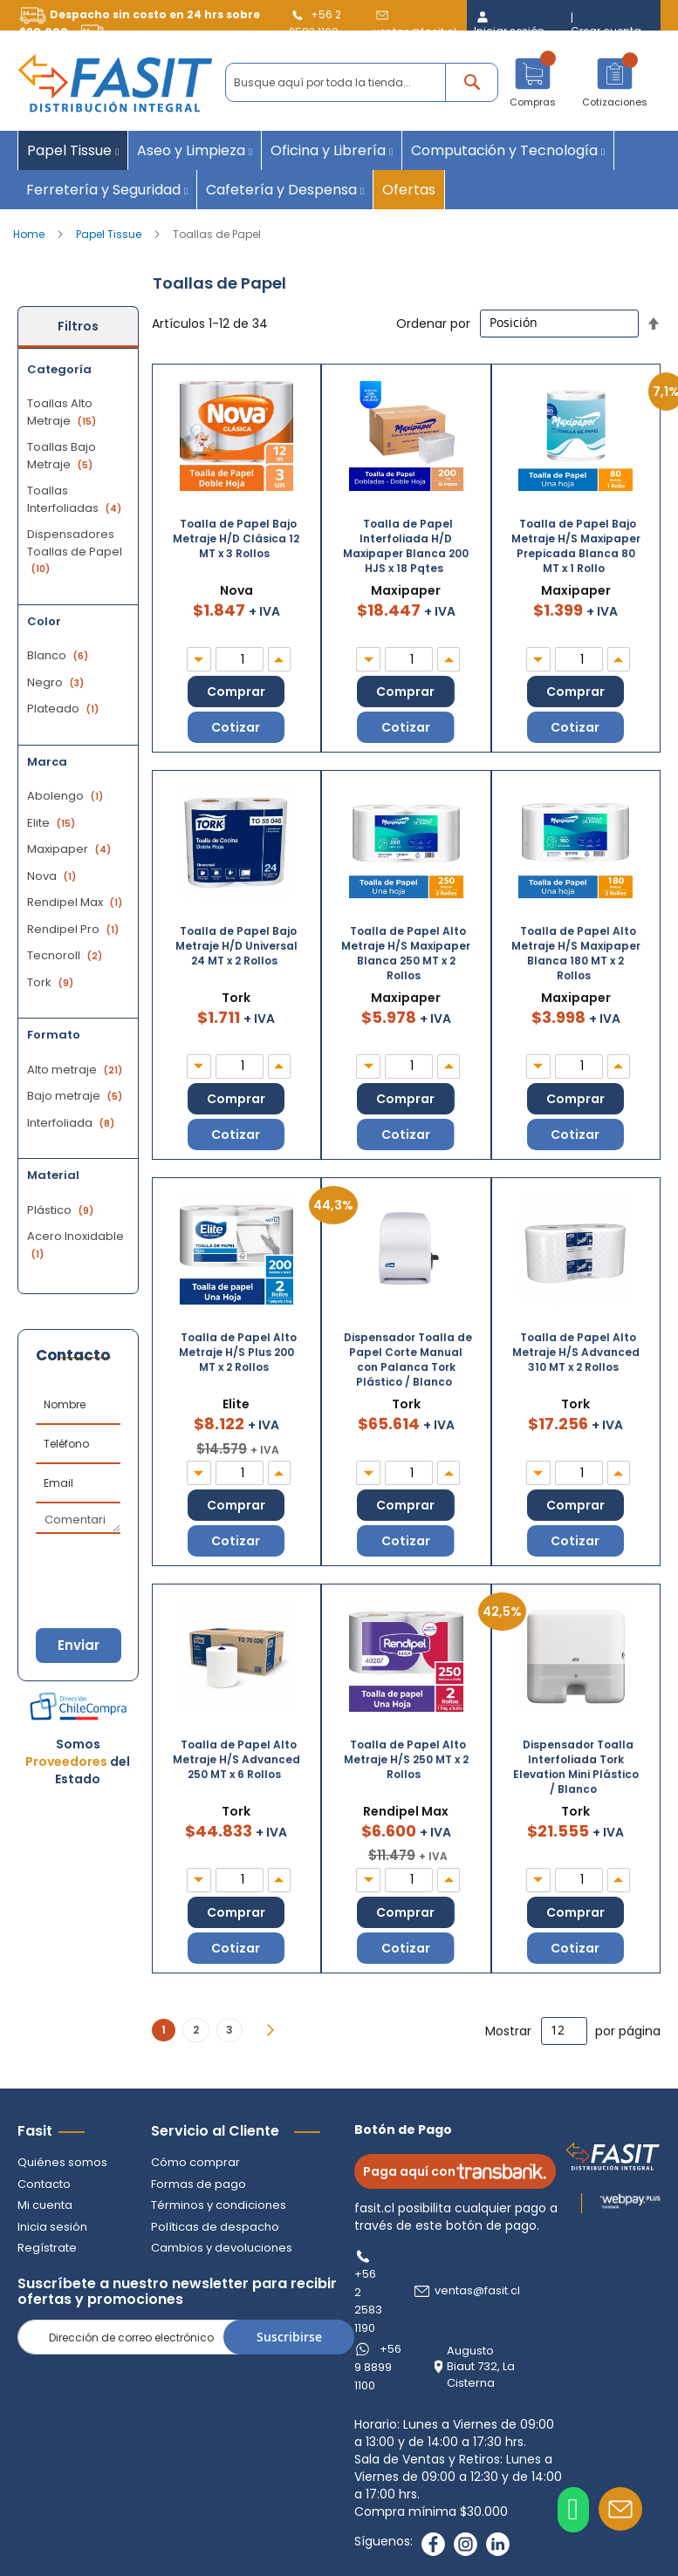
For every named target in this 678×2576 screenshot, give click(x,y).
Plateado (65, 708)
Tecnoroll (66, 955)
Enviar (78, 1645)
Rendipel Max (77, 902)
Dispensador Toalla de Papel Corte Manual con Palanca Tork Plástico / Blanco (408, 1359)
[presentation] (122, 1565)
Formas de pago (198, 2184)
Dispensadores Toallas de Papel (74, 551)
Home (30, 234)
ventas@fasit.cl (477, 2291)
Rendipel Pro (75, 929)
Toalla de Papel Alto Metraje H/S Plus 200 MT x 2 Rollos (238, 1352)
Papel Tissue (110, 234)
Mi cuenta (44, 2205)
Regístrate (47, 2247)
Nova (53, 876)
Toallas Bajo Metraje (62, 456)
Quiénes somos (62, 2162)
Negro (57, 682)
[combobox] (361, 82)
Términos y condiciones (218, 2205)
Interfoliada (73, 1122)
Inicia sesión (52, 2226)
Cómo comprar (195, 2162)
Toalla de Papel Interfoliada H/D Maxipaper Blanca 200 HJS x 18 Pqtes (406, 546)
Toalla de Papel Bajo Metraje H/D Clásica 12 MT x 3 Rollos (236, 538)
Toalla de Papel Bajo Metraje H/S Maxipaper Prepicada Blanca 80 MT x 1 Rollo (575, 546)
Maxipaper (71, 849)
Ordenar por (433, 322)
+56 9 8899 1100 (377, 2367)
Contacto (44, 2184)
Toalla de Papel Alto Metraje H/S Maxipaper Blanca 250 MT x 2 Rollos (405, 953)
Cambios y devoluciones (221, 2247)
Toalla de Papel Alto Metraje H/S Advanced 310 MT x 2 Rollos (576, 1352)
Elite (53, 822)
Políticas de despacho (215, 2226)
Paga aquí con (455, 2171)
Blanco (59, 655)
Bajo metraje (77, 1095)
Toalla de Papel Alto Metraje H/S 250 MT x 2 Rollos (406, 1759)
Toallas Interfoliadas (76, 499)
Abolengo (67, 795)
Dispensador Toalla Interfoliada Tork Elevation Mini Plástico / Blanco (576, 1766)
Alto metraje (77, 1069)
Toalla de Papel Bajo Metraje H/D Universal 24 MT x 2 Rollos (236, 945)
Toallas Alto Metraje (63, 412)
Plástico (62, 1210)
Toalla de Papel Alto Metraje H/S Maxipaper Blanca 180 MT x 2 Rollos (575, 953)
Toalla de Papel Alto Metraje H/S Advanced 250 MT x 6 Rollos (236, 1759)
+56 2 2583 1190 (368, 2301)
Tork (52, 982)
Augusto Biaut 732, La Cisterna (481, 2367)
